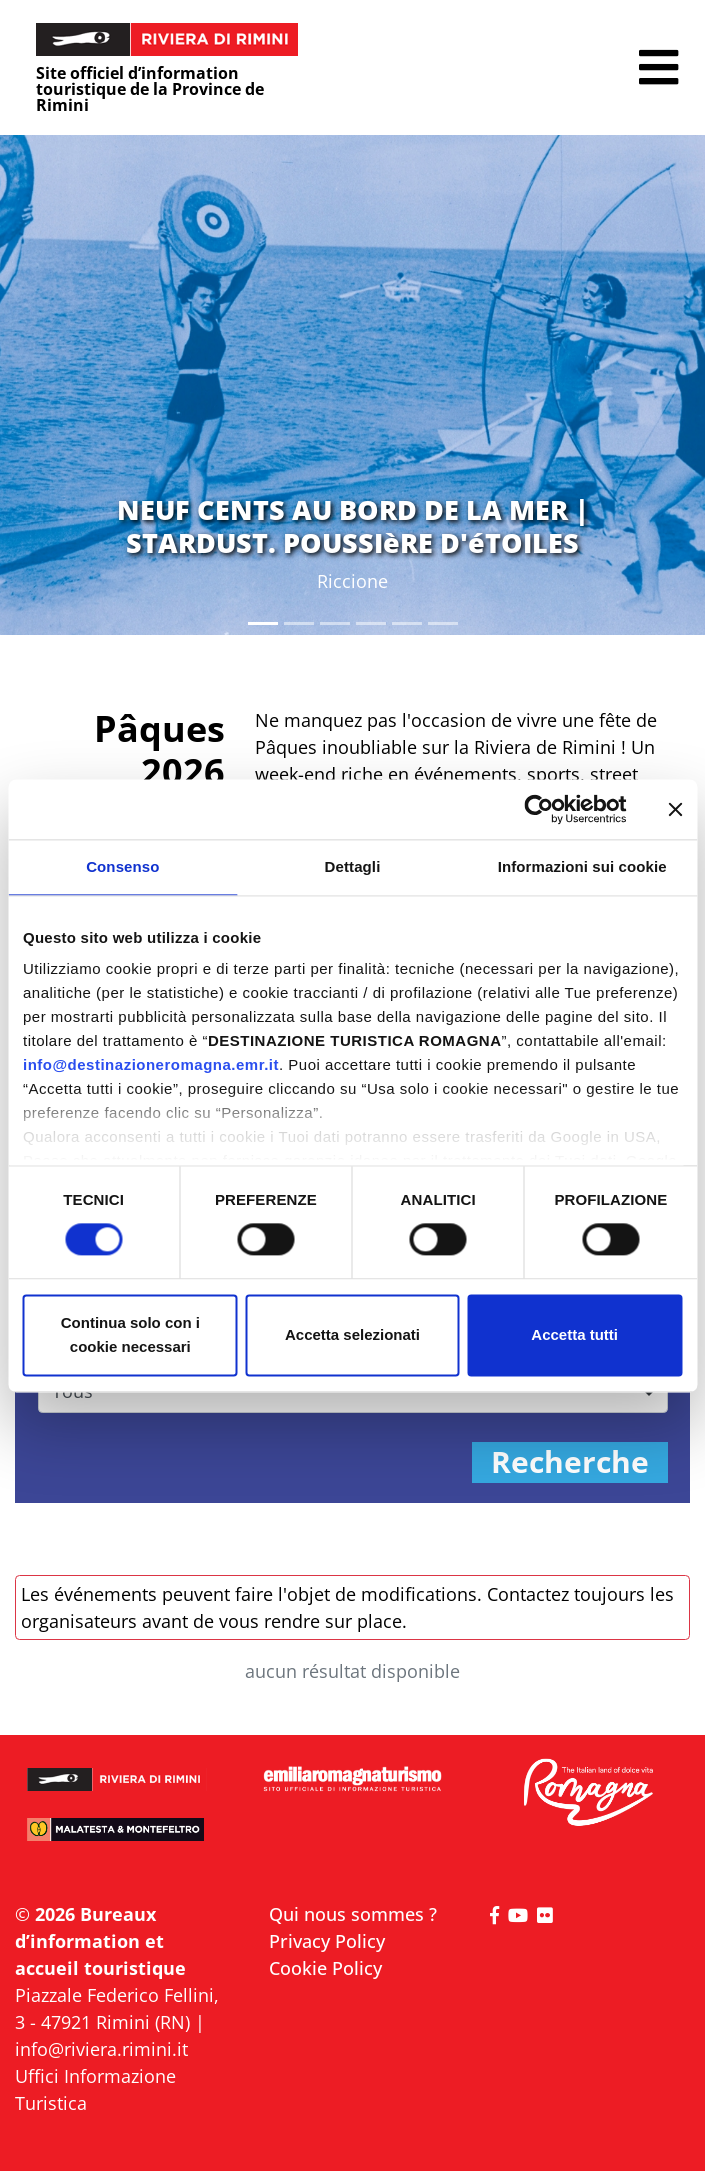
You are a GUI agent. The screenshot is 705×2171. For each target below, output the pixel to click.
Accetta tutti (574, 1334)
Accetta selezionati (352, 1334)
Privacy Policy (327, 1941)
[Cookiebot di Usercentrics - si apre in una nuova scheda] (538, 809)
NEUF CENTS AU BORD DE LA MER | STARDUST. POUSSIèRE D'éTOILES (353, 525)
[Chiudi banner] (675, 809)
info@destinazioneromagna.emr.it (151, 1064)
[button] (658, 67)
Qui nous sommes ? (353, 1914)
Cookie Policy (325, 1968)
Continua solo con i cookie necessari (130, 1334)
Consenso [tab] (122, 866)
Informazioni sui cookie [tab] (582, 866)
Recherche (570, 1462)
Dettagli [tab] (353, 866)
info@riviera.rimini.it (101, 2049)
